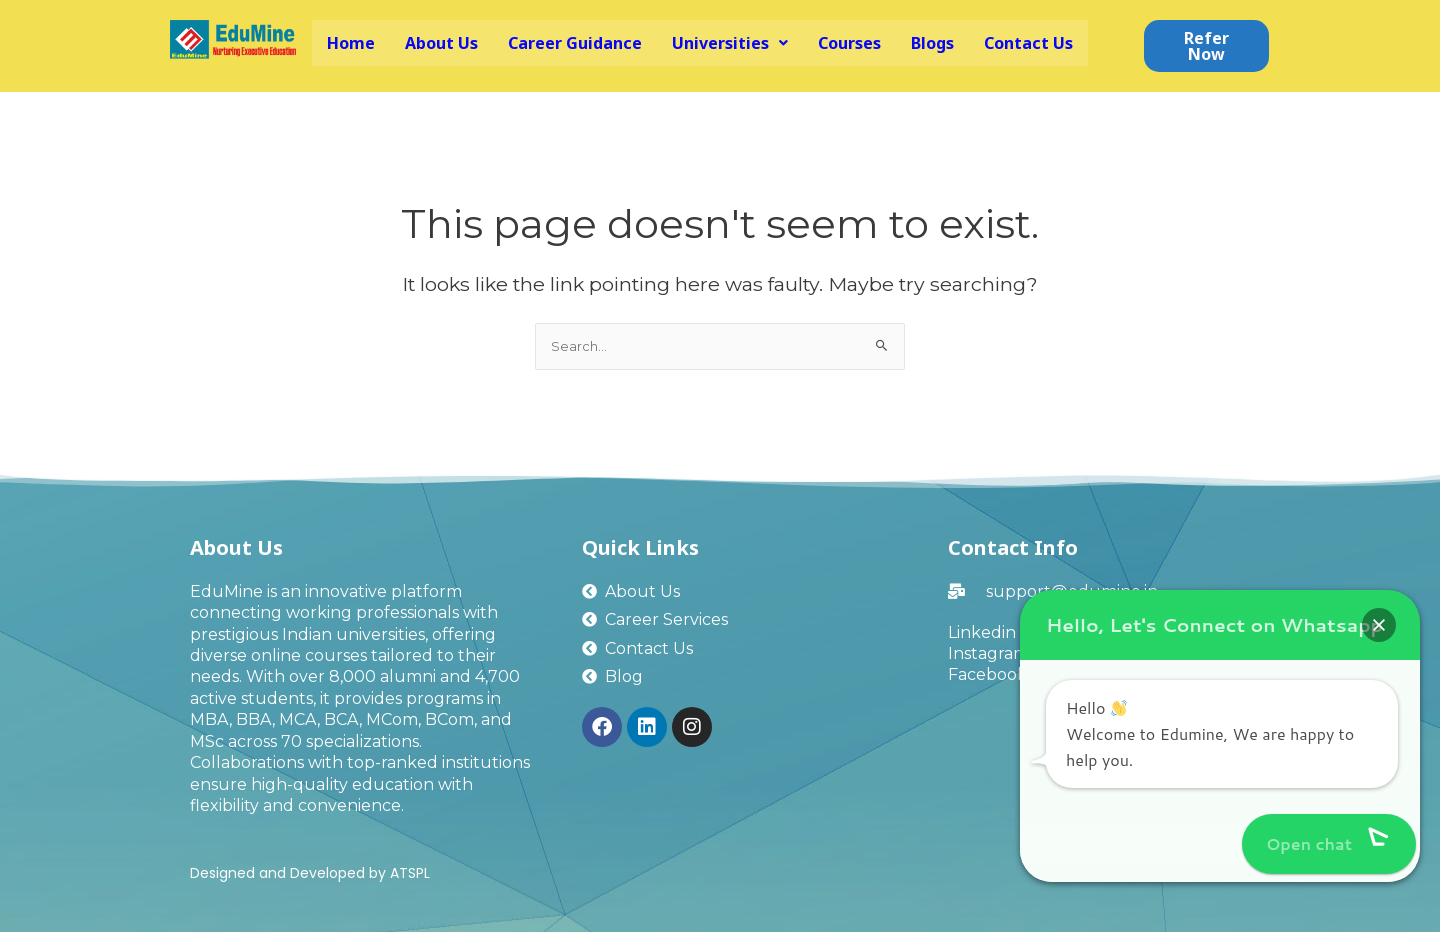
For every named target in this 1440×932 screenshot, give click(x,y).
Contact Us (1028, 43)
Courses (849, 43)
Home (351, 43)
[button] (730, 43)
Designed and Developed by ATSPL (310, 873)
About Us (441, 43)
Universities (730, 43)
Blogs (932, 43)
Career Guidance (575, 43)
